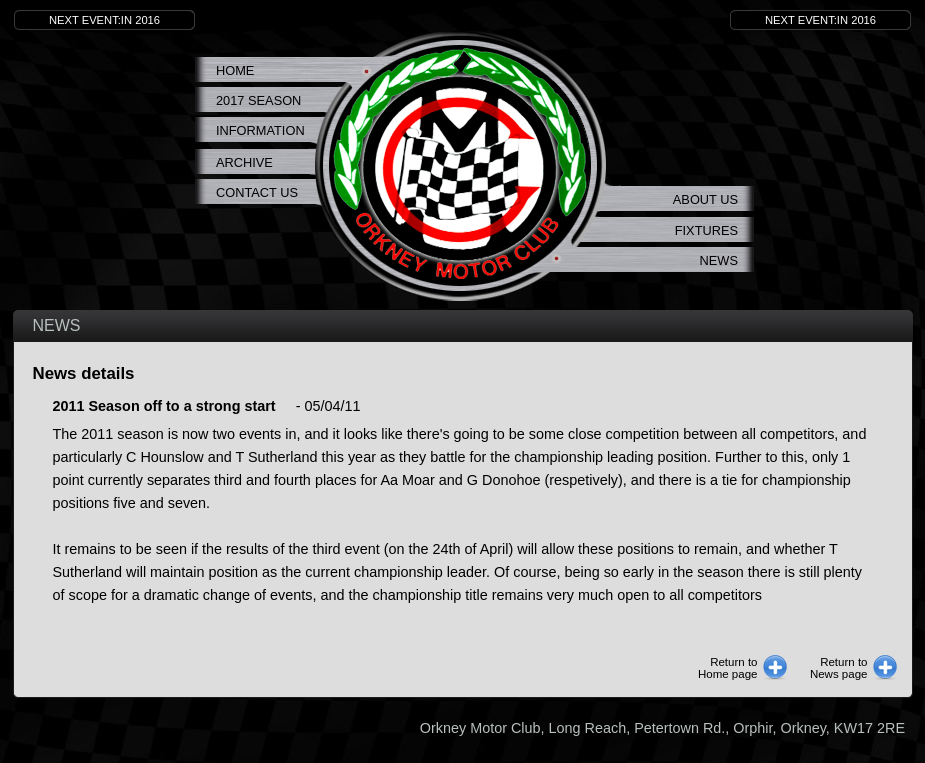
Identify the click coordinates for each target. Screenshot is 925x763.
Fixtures (706, 230)
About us (705, 199)
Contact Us (257, 192)
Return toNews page (839, 668)
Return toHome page (728, 668)
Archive (244, 162)
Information (260, 130)
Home (235, 70)
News (719, 260)
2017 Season (258, 100)
